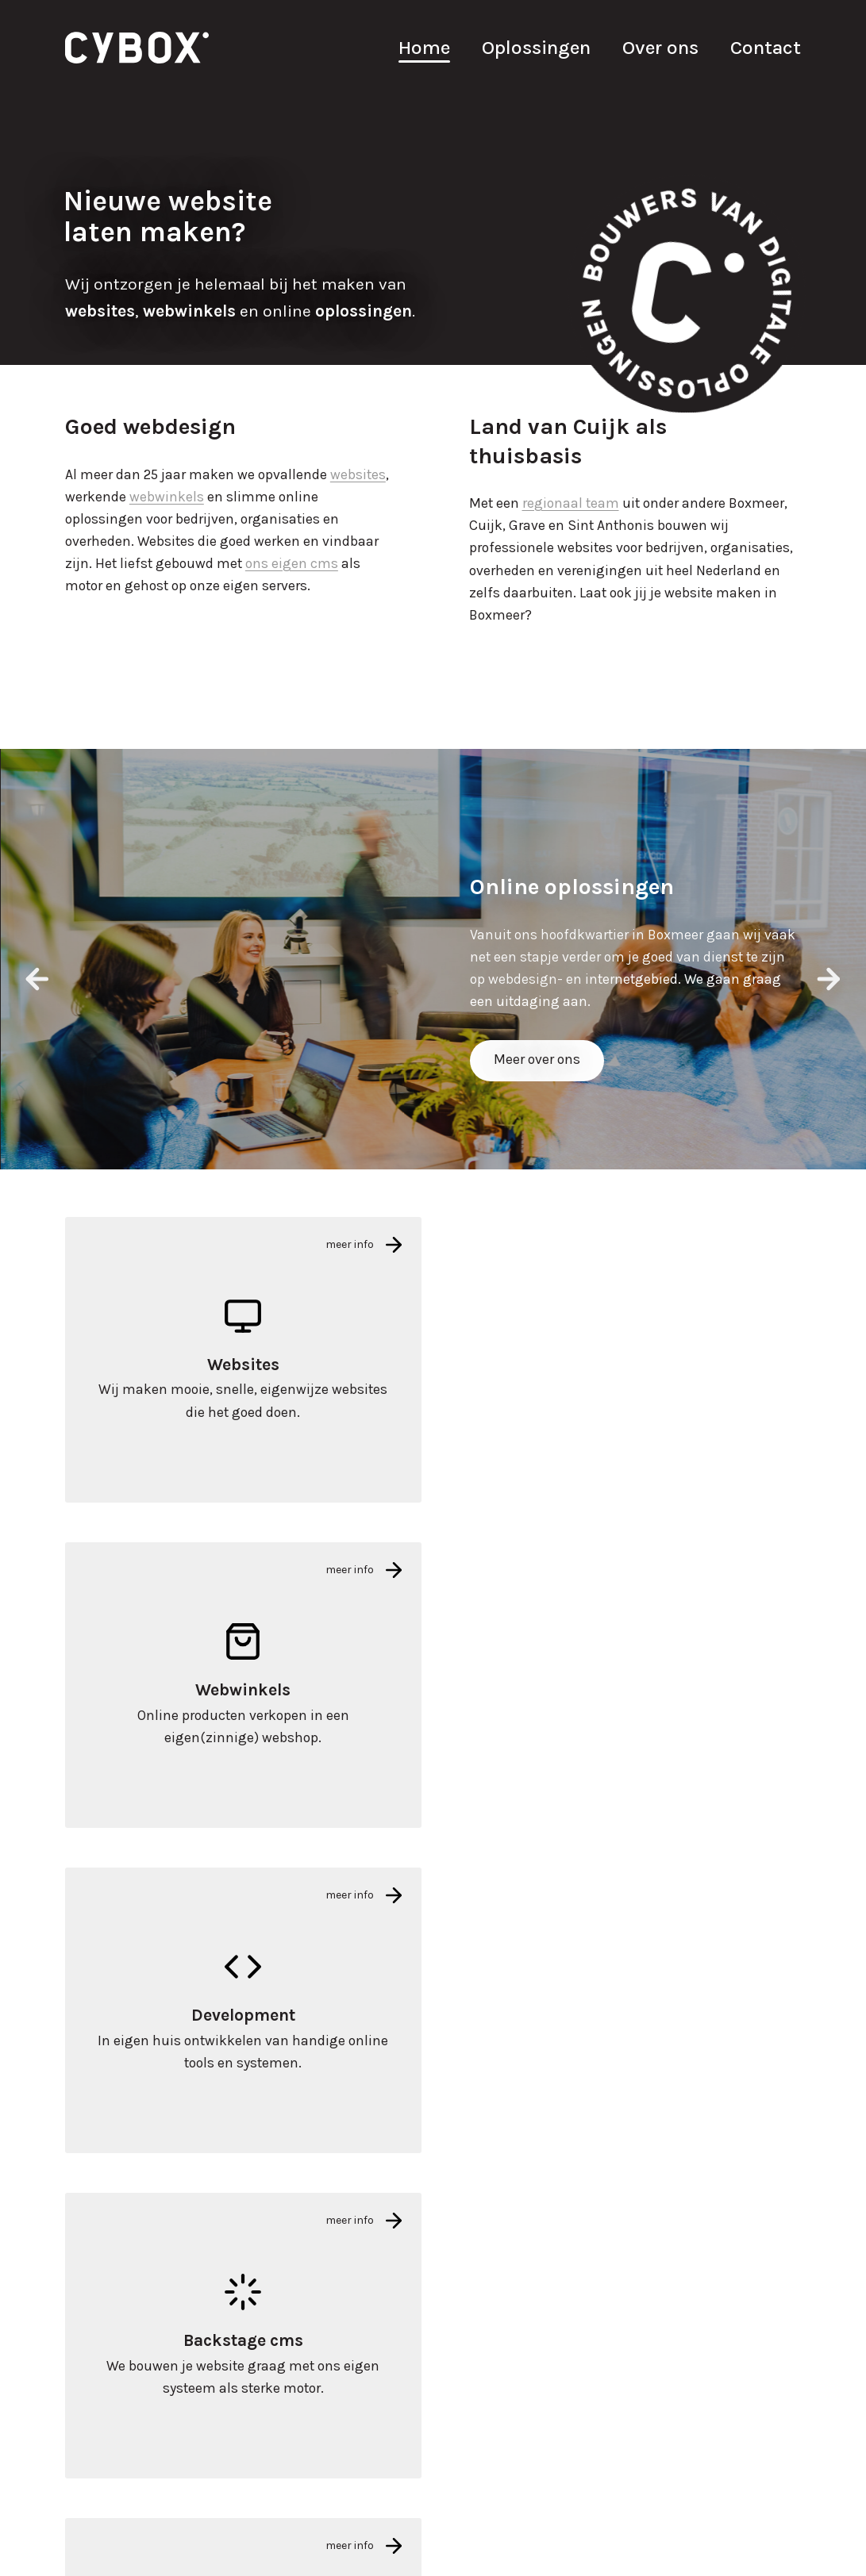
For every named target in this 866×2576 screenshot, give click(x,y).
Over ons (660, 47)
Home (424, 47)
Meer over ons (537, 1059)
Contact (765, 47)
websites (358, 474)
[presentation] (37, 979)
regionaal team (570, 503)
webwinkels (166, 497)
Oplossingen (536, 47)
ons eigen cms (291, 563)
